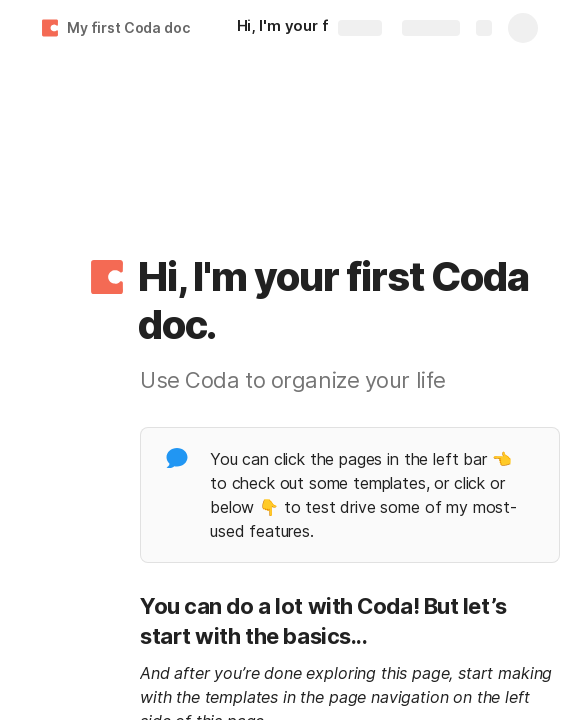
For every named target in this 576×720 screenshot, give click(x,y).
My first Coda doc (128, 27)
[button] (107, 277)
